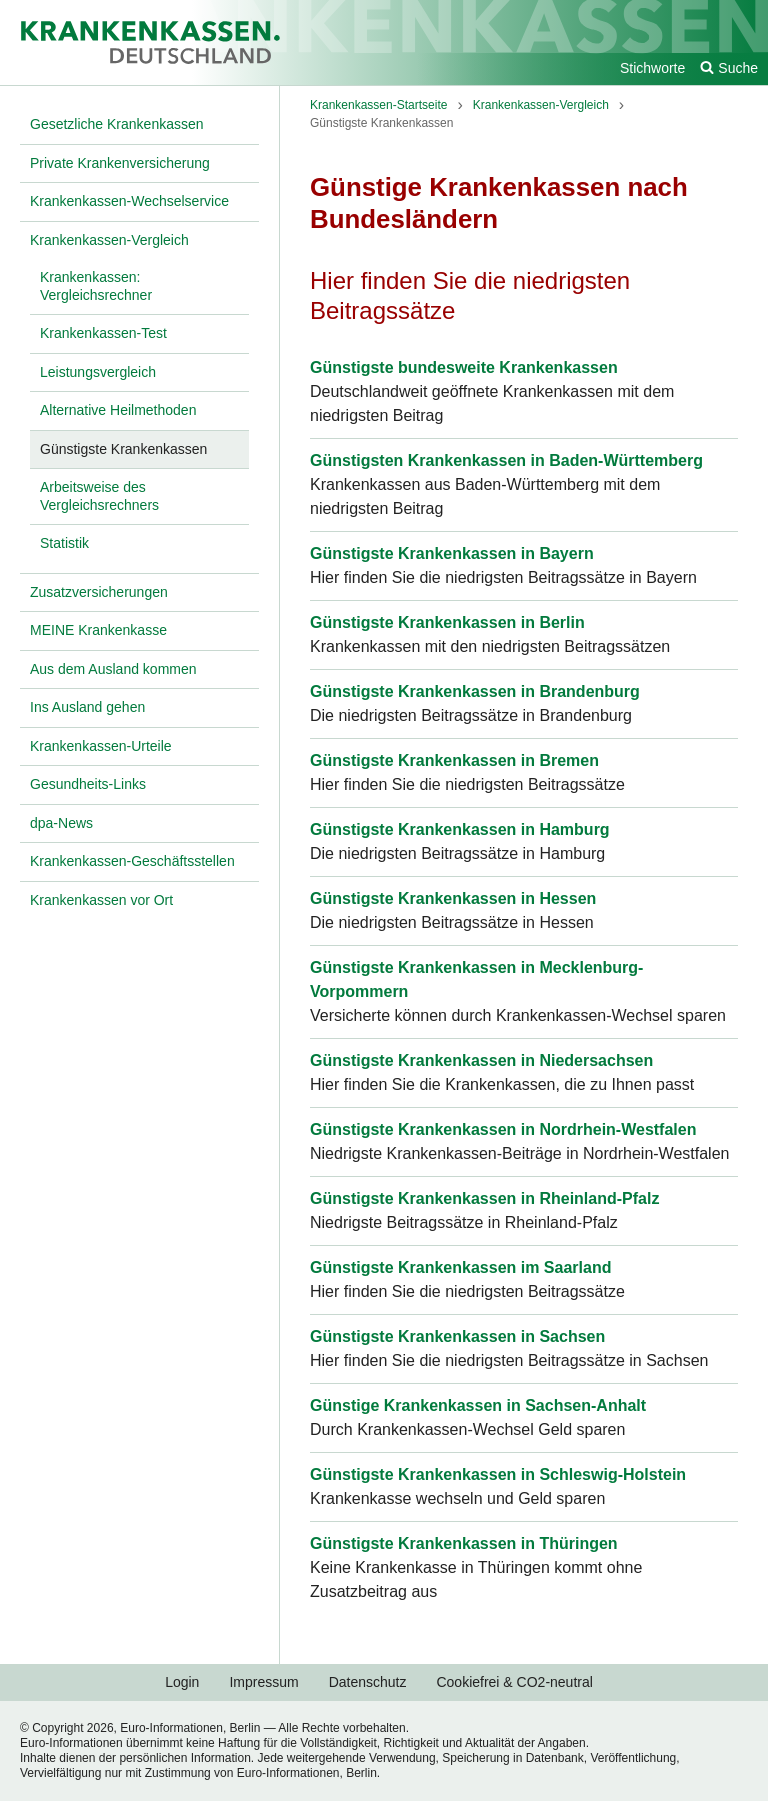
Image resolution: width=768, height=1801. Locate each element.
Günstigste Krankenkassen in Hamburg (460, 829)
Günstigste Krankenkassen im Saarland (460, 1267)
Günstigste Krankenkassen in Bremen (454, 760)
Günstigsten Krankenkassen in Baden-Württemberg (506, 460)
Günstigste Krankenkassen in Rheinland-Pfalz (484, 1198)
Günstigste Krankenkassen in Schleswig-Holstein (498, 1474)
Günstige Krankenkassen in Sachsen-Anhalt (478, 1405)
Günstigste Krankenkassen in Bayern (452, 553)
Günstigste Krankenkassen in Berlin (447, 622)
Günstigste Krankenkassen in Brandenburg (475, 691)
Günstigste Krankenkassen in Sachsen (457, 1336)
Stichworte (652, 68)
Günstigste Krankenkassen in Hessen (453, 898)
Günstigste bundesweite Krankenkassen (464, 367)
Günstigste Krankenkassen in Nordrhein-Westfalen (503, 1129)
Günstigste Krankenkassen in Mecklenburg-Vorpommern (476, 979)
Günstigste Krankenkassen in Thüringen (464, 1543)
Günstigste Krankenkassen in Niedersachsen (481, 1060)
